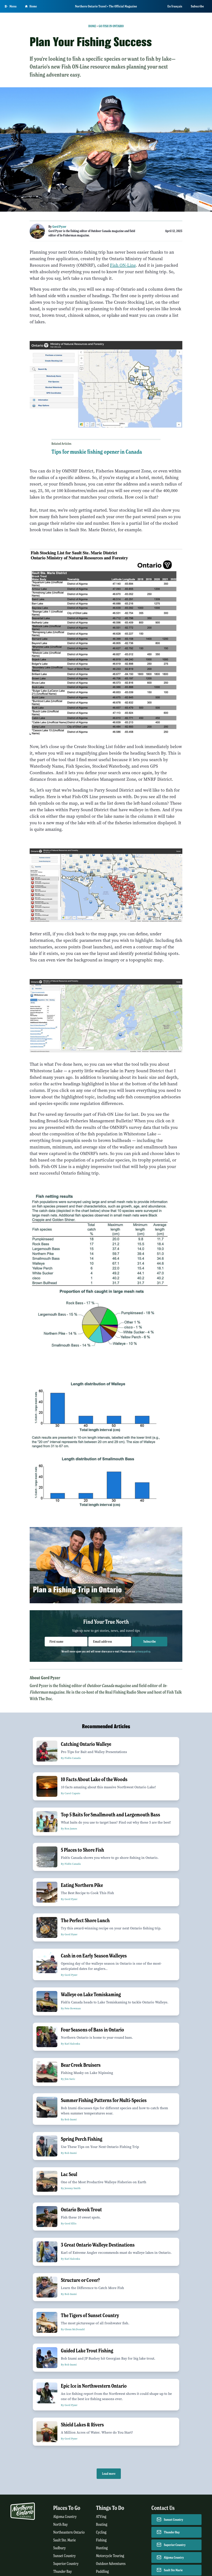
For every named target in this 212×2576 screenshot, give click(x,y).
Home (92, 26)
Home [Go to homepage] (31, 6)
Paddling (102, 2571)
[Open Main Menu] (10, 6)
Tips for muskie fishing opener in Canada (96, 451)
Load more (108, 2474)
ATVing (101, 2516)
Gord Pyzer (59, 227)
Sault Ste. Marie (64, 2540)
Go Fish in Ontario (111, 26)
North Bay (60, 2524)
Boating (101, 2524)
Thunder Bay (62, 2571)
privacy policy (143, 1651)
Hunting (102, 2548)
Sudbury (59, 2548)
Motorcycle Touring (110, 2556)
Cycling (101, 2532)
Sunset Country (64, 2556)
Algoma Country (65, 2516)
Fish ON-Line (123, 265)
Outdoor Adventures (111, 2563)
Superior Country (66, 2563)
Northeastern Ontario (69, 2532)
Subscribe (197, 6)
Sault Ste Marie (173, 2570)
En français (175, 6)
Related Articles (61, 444)
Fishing (101, 2540)
